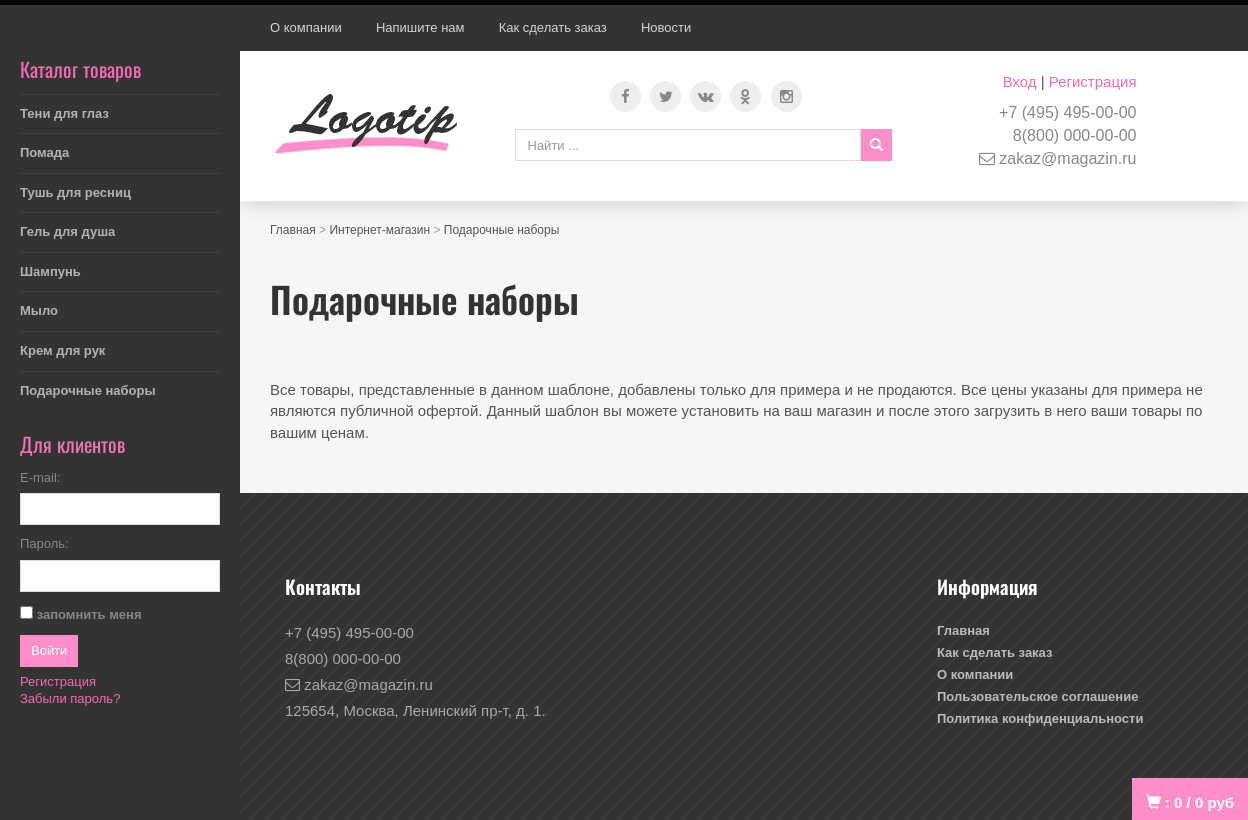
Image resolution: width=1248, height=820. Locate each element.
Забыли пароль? (70, 698)
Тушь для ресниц (75, 192)
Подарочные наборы (88, 390)
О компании (306, 27)
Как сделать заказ (553, 27)
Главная (293, 230)
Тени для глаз (64, 113)
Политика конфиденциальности (1040, 718)
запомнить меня (89, 614)
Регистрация (1093, 81)
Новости (666, 27)
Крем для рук (62, 350)
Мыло (39, 310)
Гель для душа (67, 231)
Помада (44, 152)
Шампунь (50, 271)
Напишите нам (420, 27)
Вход (1020, 81)
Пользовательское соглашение (1037, 696)
